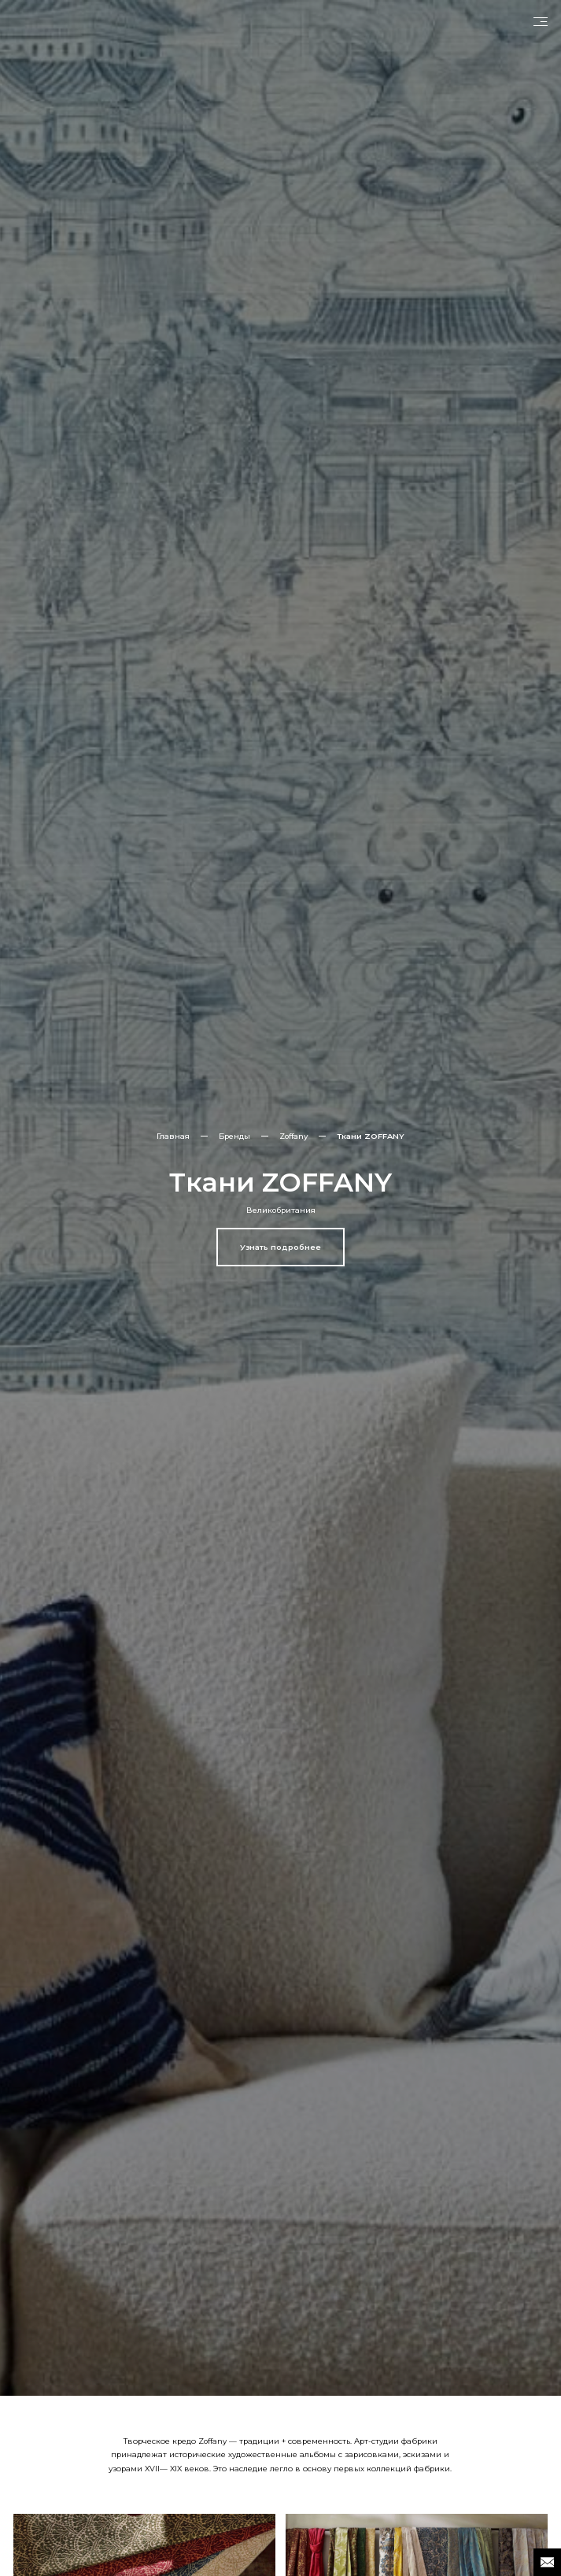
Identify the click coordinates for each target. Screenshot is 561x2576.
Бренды (234, 1136)
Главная (173, 1136)
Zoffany (293, 1136)
